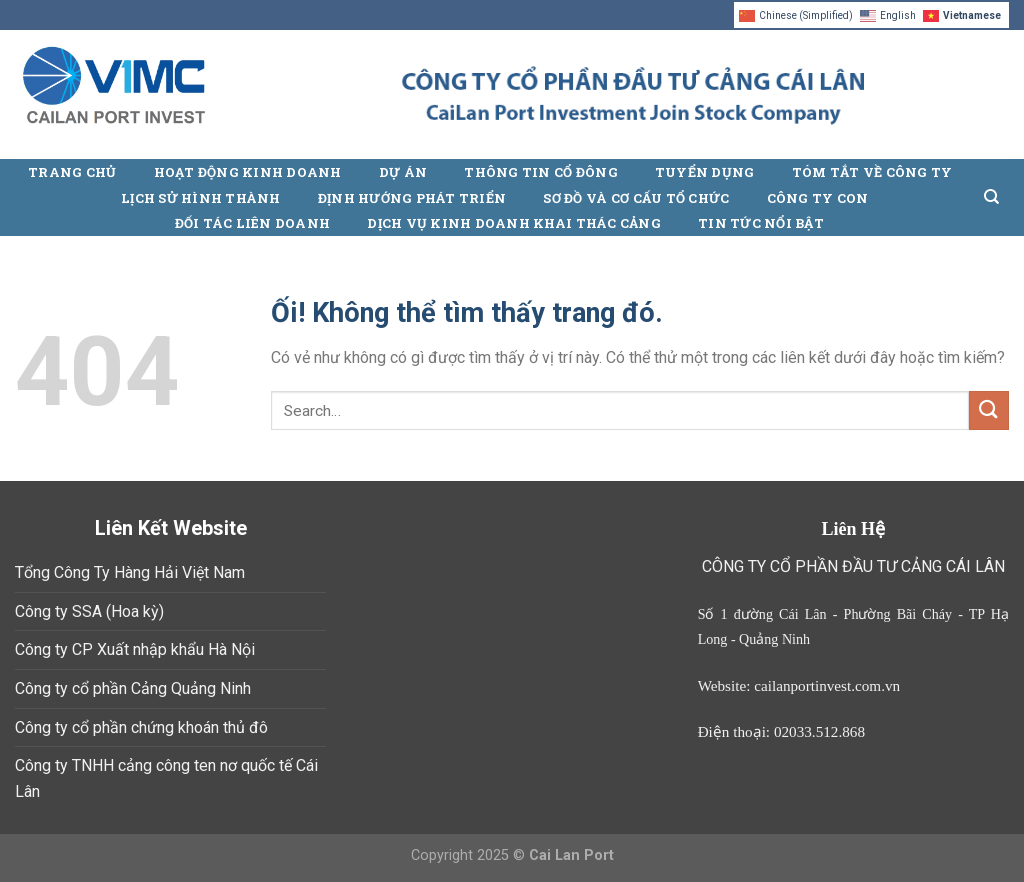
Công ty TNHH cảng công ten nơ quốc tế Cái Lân (166, 778)
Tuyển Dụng (705, 172)
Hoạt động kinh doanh (248, 172)
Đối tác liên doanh (253, 223)
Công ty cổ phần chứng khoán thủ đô (141, 727)
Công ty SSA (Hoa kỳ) (89, 611)
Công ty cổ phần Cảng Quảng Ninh (133, 688)
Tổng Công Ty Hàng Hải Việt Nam (130, 572)
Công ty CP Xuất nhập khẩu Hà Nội (135, 649)
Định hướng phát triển (412, 198)
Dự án (403, 172)
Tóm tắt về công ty (872, 172)
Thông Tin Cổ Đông (540, 172)
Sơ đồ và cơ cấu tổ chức (636, 198)
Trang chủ (72, 172)
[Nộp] (989, 410)
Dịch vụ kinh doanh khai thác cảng (513, 223)
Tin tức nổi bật (761, 223)
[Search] (991, 197)
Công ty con (818, 198)
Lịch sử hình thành (201, 198)
